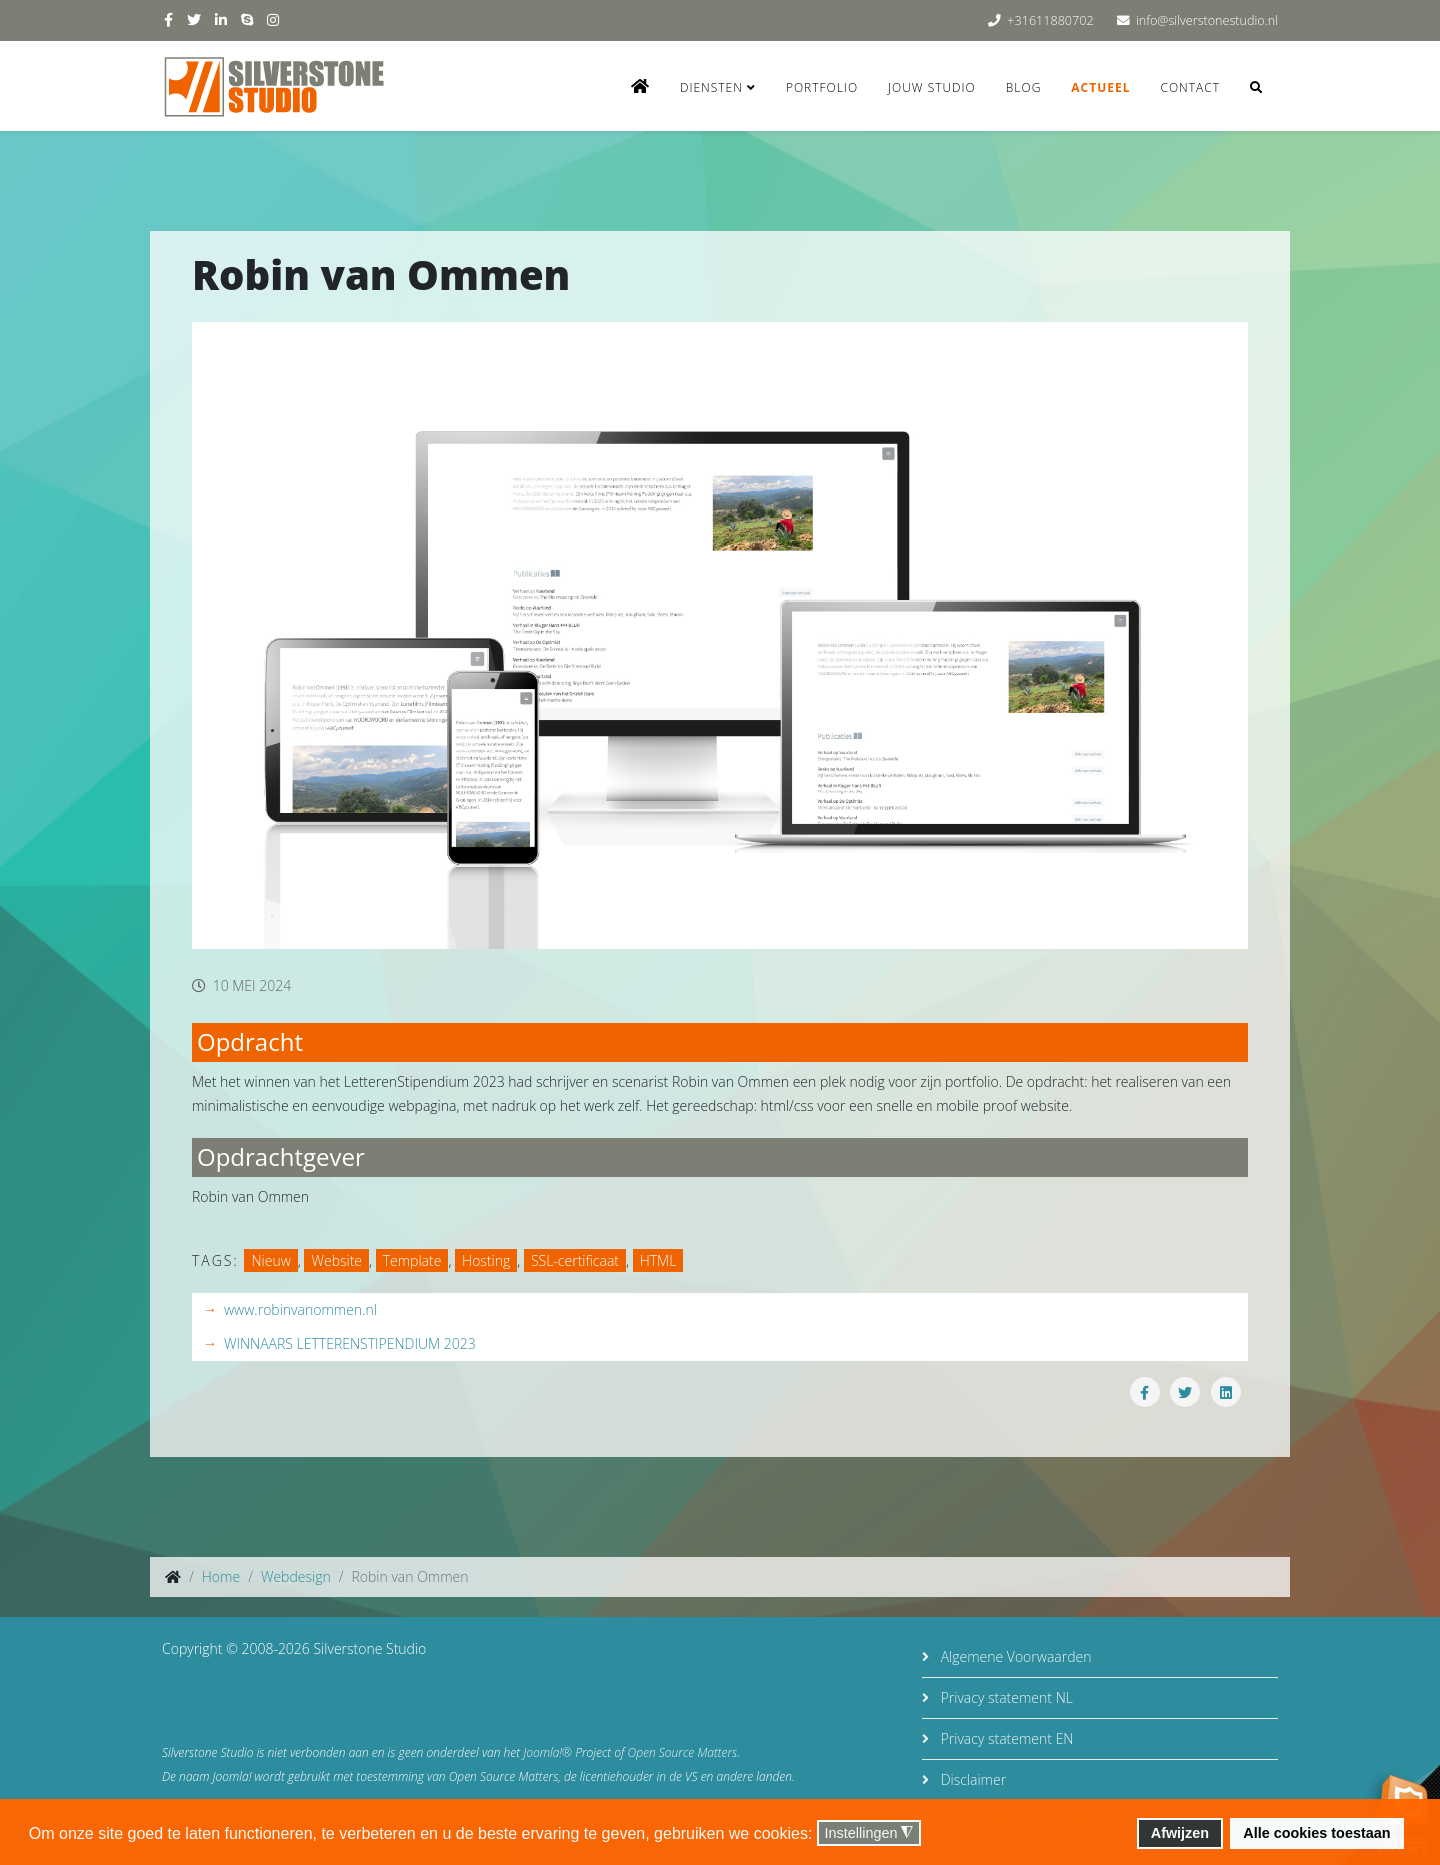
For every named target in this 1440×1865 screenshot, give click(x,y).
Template (412, 1260)
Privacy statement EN (1005, 1738)
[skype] (247, 19)
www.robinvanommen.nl (300, 1309)
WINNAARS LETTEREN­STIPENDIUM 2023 (350, 1343)
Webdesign (296, 1576)
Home (221, 1576)
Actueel (1100, 87)
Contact (1190, 87)
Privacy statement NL (1005, 1697)
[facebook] (168, 19)
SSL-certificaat (575, 1260)
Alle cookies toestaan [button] (1316, 1833)
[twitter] (194, 19)
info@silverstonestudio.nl (1207, 20)
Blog (1024, 87)
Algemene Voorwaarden (1014, 1656)
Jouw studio (932, 87)
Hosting (486, 1260)
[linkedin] (221, 19)
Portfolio (822, 87)
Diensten (711, 87)
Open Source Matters (683, 1752)
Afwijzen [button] (1180, 1833)
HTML (658, 1260)
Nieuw (270, 1260)
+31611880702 (1050, 20)
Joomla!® (547, 1752)
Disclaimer (971, 1779)
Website (336, 1260)
